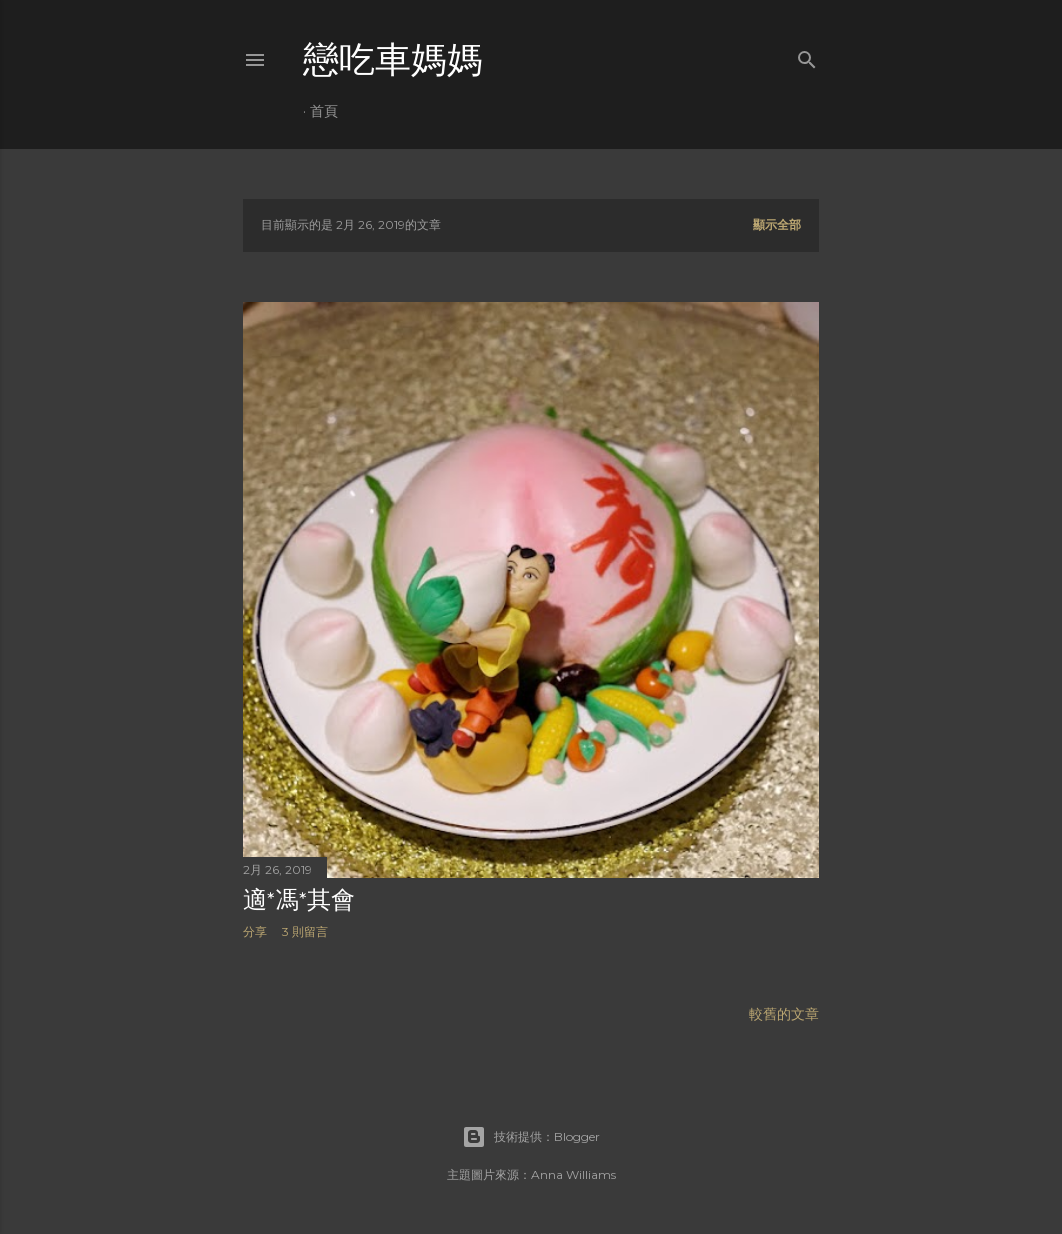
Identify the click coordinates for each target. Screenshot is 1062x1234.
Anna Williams (573, 1174)
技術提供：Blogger (531, 1137)
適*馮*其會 (299, 899)
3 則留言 (305, 931)
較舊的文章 (784, 1014)
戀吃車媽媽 (393, 59)
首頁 (324, 111)
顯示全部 (777, 224)
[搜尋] (807, 55)
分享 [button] (255, 931)
